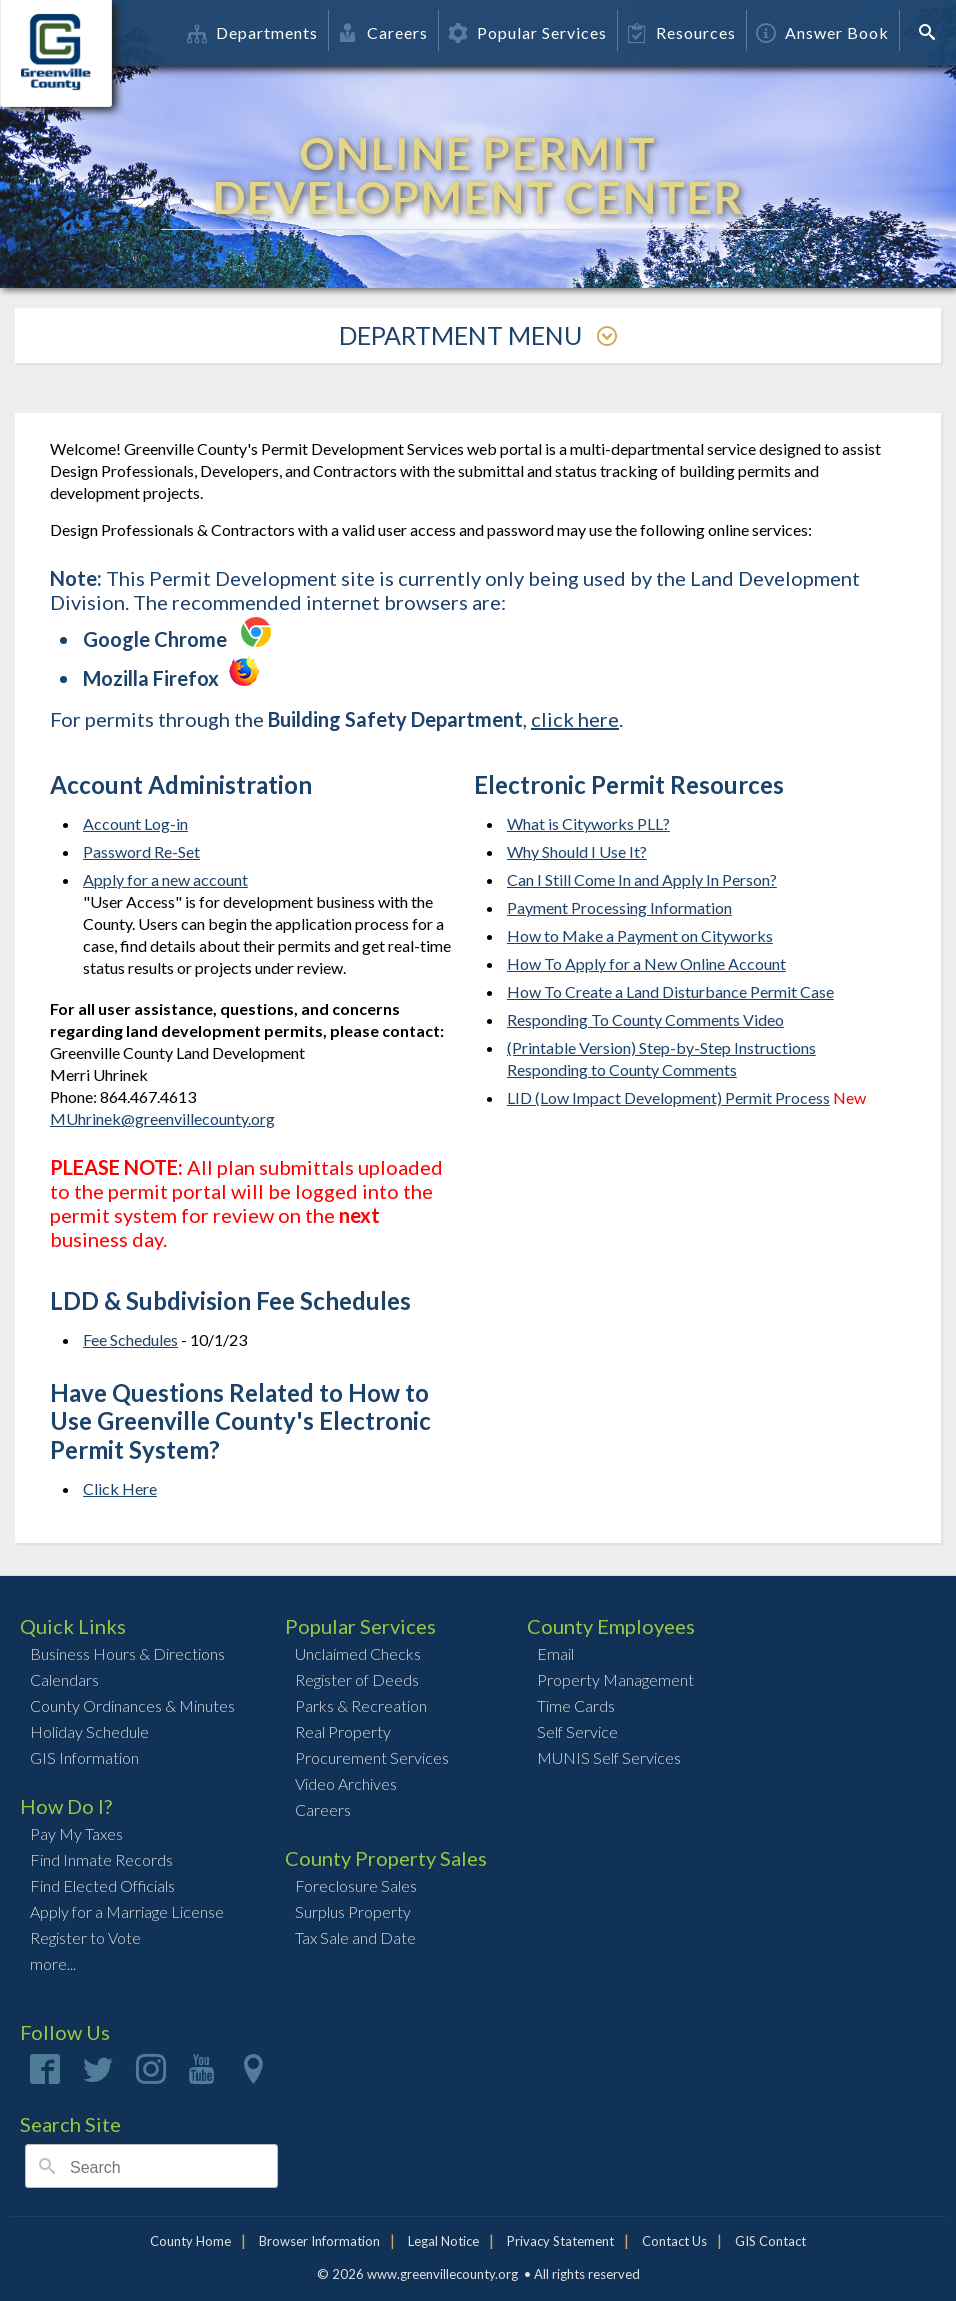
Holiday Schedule (89, 1731)
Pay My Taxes (76, 1833)
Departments (252, 32)
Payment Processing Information (619, 907)
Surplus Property (353, 1911)
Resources (681, 32)
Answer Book (822, 32)
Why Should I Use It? (577, 851)
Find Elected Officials (102, 1885)
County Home (190, 2241)
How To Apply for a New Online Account (646, 963)
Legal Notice (443, 2241)
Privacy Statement (560, 2241)
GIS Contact (770, 2241)
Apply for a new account (165, 879)
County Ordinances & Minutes (132, 1705)
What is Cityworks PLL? (588, 823)
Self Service (577, 1731)
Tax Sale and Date (355, 1937)
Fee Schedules (130, 1339)
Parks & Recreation (361, 1705)
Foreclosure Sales (356, 1885)
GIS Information (84, 1757)
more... (53, 1963)
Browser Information (319, 2241)
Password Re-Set (141, 851)
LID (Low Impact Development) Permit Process (668, 1097)
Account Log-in (135, 823)
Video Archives (346, 1783)
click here (575, 719)
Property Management (615, 1679)
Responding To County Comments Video (645, 1019)
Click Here (120, 1488)
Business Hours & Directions (127, 1653)
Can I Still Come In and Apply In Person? (642, 879)
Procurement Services (372, 1757)
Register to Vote (85, 1937)
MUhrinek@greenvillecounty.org (162, 1118)
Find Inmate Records (101, 1859)
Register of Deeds (357, 1679)
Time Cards (576, 1705)
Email (555, 1653)
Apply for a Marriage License (127, 1911)
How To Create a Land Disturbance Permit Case (670, 991)
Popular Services (527, 32)
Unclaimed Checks (358, 1653)
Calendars (64, 1679)
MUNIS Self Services (609, 1757)
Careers (383, 32)
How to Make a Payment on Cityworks (640, 935)
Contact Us (674, 2241)
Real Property (343, 1731)
